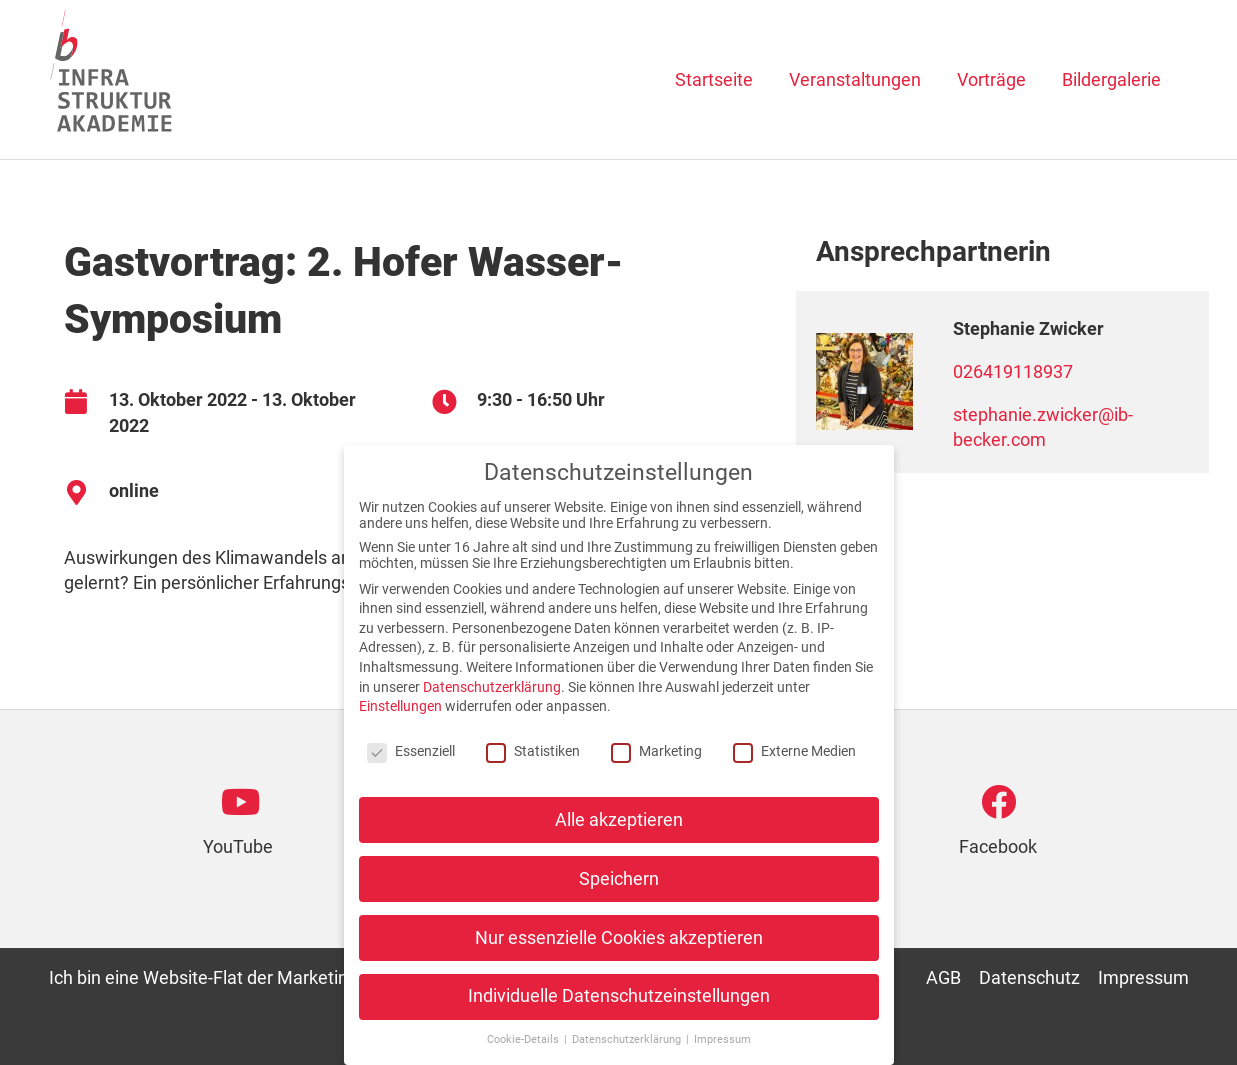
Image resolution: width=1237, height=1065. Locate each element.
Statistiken (533, 772)
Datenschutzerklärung (492, 708)
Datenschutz (1029, 977)
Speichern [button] (619, 900)
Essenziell (411, 772)
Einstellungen (400, 727)
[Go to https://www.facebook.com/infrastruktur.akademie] (998, 829)
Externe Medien (794, 772)
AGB (943, 977)
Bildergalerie (1111, 79)
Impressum (1143, 977)
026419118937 (1013, 371)
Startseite (714, 79)
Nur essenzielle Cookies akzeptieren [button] (619, 959)
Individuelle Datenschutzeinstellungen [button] (619, 1018)
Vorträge (991, 79)
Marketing (656, 772)
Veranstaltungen (855, 79)
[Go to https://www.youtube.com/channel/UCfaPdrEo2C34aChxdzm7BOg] (239, 829)
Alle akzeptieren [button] (619, 841)
